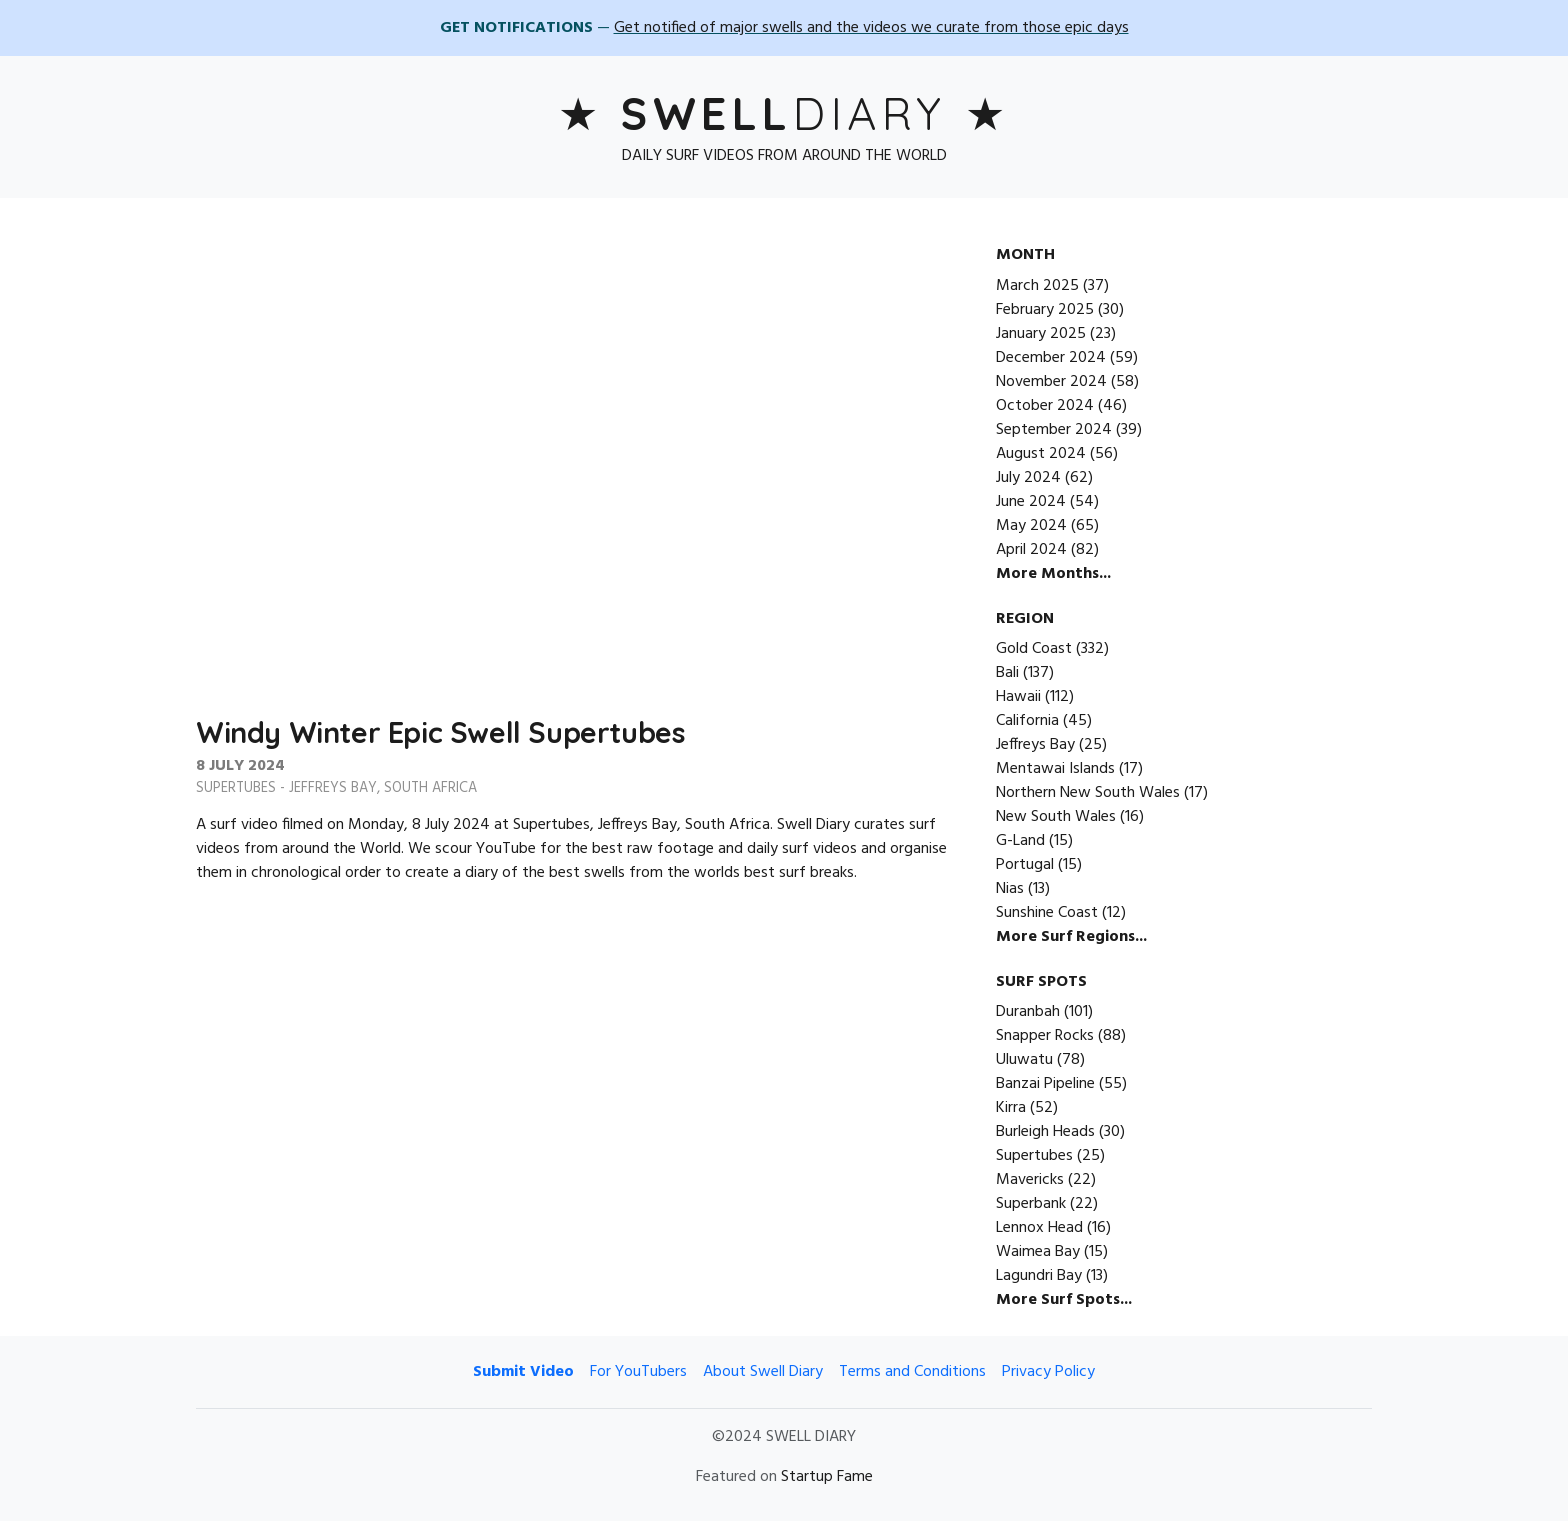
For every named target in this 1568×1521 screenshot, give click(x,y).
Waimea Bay (1038, 1252)
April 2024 (1031, 550)
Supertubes (236, 788)
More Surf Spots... (1064, 1300)
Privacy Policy (1048, 1372)
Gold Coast (1034, 649)
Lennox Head (1039, 1228)
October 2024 (1045, 406)
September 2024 (1054, 430)
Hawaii (1018, 697)
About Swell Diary (763, 1372)
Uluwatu (1024, 1060)
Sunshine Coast (1047, 913)
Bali (1007, 673)
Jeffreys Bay (333, 788)
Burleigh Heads (1045, 1132)
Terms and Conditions (912, 1372)
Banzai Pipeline (1045, 1084)
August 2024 (1041, 454)
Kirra (1011, 1108)
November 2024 (1051, 382)
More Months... (1053, 574)
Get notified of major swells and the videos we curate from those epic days (871, 28)
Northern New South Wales (1088, 793)
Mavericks (1030, 1180)
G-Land (1020, 841)
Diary (784, 113)
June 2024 (1031, 502)
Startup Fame (827, 1477)
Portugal (1025, 865)
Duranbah (1028, 1012)
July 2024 (1028, 478)
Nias (1010, 889)
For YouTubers (638, 1372)
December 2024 (1051, 358)
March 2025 (1037, 286)
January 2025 (1041, 334)
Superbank (1031, 1204)
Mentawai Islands (1055, 769)
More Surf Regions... (1071, 937)
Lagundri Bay (1039, 1276)
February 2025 (1045, 310)
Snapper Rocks (1045, 1036)
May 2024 (1031, 526)
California (1027, 721)
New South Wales (1056, 817)
